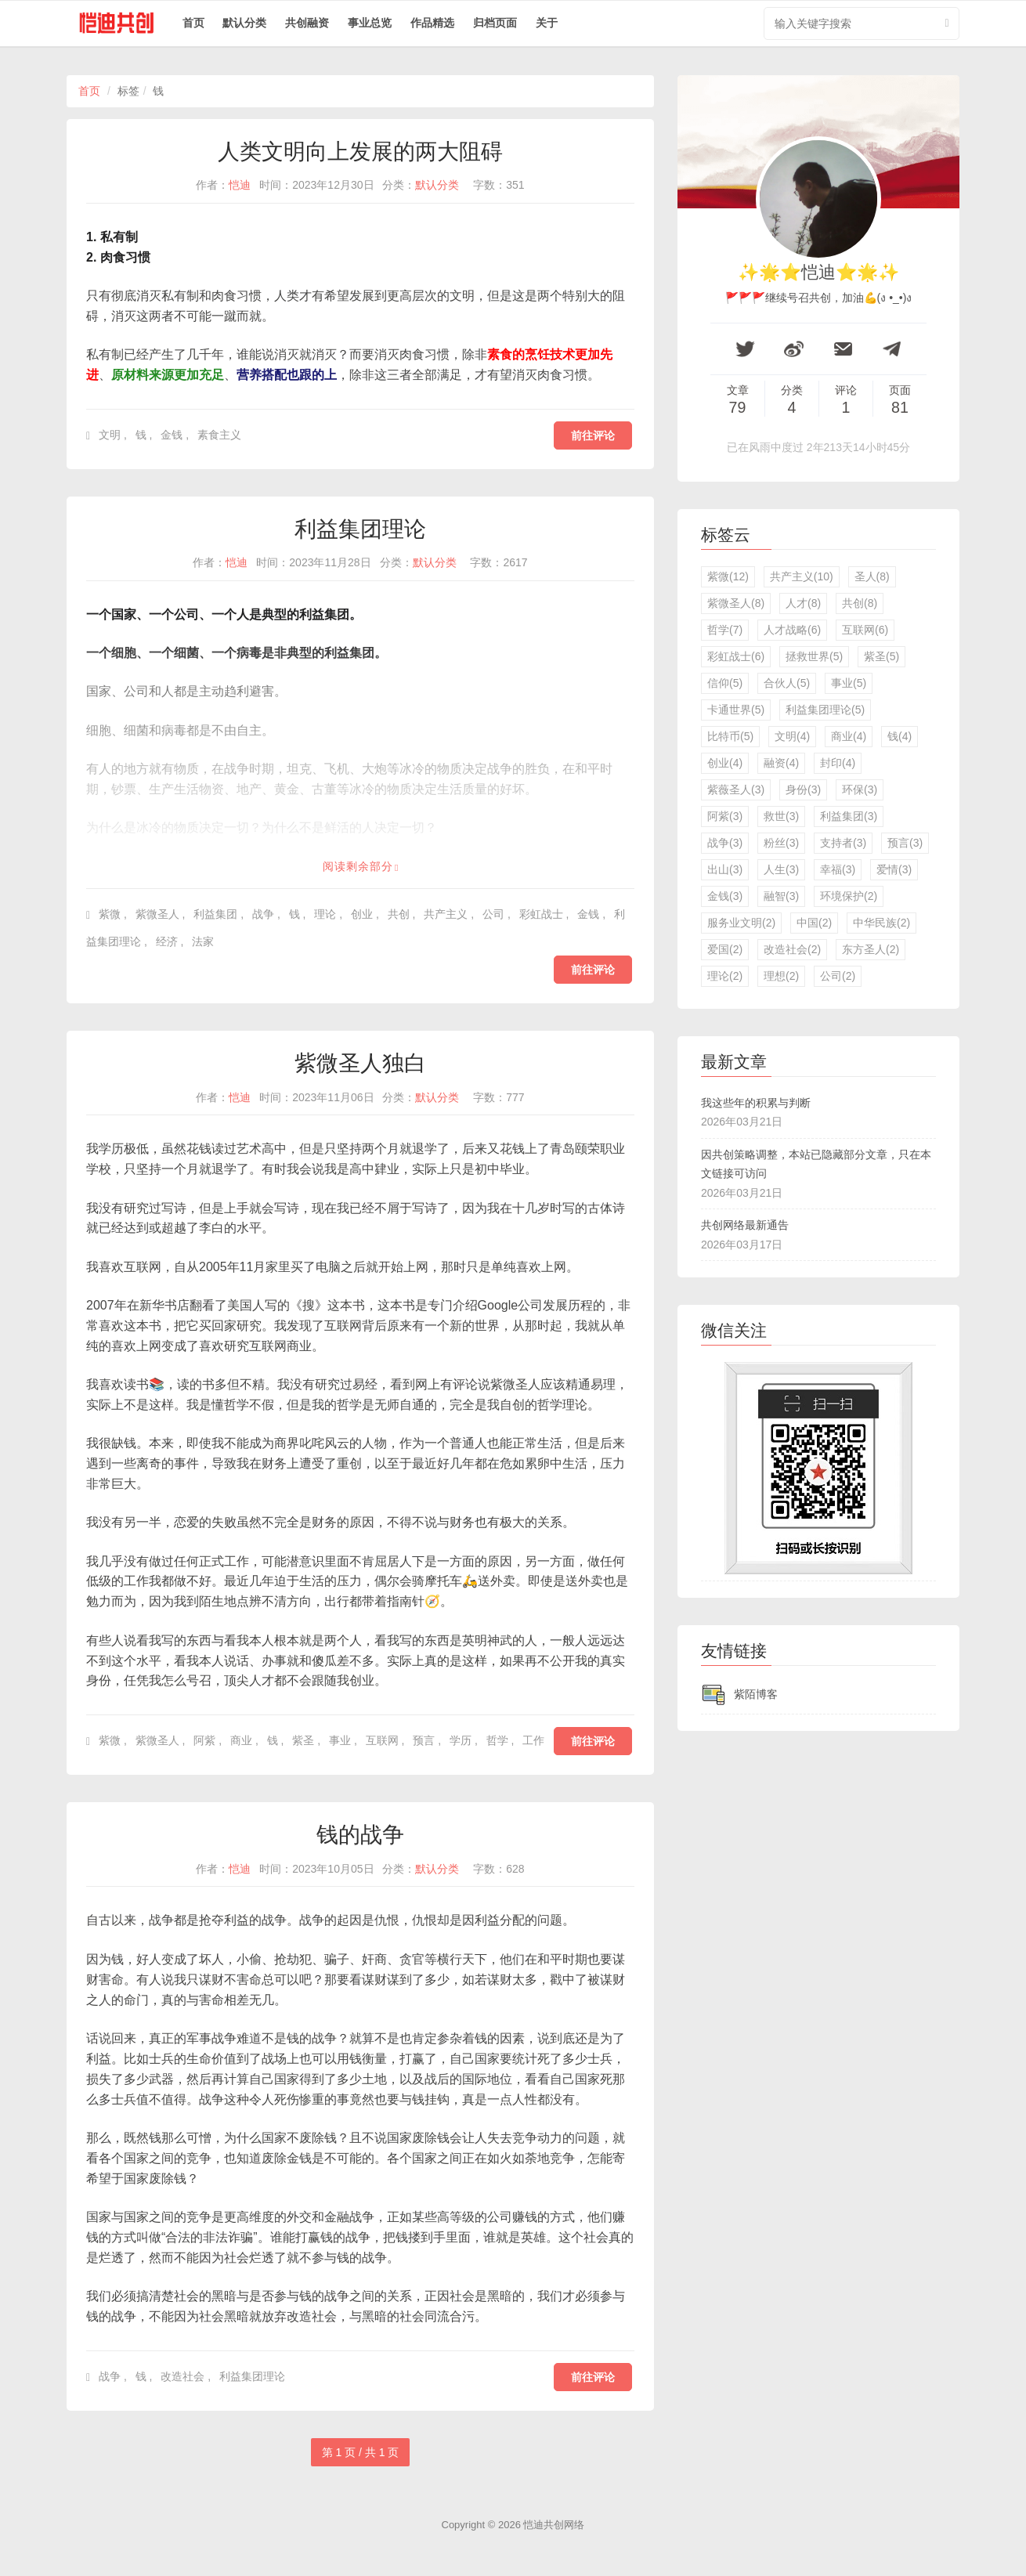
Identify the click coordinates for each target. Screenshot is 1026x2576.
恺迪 (240, 185)
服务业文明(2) (741, 922)
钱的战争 (360, 1835)
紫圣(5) (881, 656)
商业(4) (848, 736)
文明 (110, 434)
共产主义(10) (801, 576)
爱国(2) (724, 949)
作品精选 (432, 22)
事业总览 (370, 22)
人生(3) (781, 869)
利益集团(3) (848, 816)
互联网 (382, 1740)
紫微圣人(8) (735, 603)
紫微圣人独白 (360, 1063)
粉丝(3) (781, 842)
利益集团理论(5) (825, 709)
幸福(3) (837, 869)
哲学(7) (724, 629)
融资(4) (781, 763)
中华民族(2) (881, 922)
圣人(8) (872, 576)
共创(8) (859, 603)
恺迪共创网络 (553, 2525)
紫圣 (303, 1740)
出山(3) (724, 869)
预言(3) (905, 842)
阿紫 (204, 1740)
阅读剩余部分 (358, 866)
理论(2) (724, 976)
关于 (547, 22)
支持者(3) (843, 842)
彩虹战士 (541, 914)
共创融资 (307, 22)
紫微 (110, 914)
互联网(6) (865, 629)
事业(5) (848, 683)
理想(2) (781, 976)
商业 (241, 1740)
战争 (263, 914)
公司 (493, 914)
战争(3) (724, 842)
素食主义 (219, 434)
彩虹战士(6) (735, 656)
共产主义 (446, 914)
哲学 (497, 1740)
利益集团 (215, 914)
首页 (193, 22)
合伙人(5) (787, 683)
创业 (362, 914)
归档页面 (495, 22)
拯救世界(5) (814, 656)
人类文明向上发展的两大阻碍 (360, 151)
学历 (460, 1740)
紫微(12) (728, 576)
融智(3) (781, 896)
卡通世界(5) (735, 709)
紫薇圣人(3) (735, 789)
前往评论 (593, 435)
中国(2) (814, 922)
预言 (424, 1740)
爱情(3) (894, 869)
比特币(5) (730, 736)
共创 (399, 914)
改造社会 (182, 2376)
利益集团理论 (360, 529)
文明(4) (792, 736)
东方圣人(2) (870, 949)
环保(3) (859, 789)
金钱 (171, 434)
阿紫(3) (724, 816)
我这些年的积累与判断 (756, 1103)
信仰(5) (724, 683)
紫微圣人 (157, 914)
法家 (203, 941)
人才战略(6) (792, 629)
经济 (167, 941)
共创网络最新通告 (745, 1225)
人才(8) (803, 603)
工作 (533, 1740)
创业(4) (724, 763)
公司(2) (837, 976)
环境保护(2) (848, 896)
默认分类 (244, 22)
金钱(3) (724, 896)
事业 (340, 1740)
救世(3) (781, 816)
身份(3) (803, 789)
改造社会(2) (792, 949)
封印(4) (837, 763)
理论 (325, 914)
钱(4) (899, 736)
